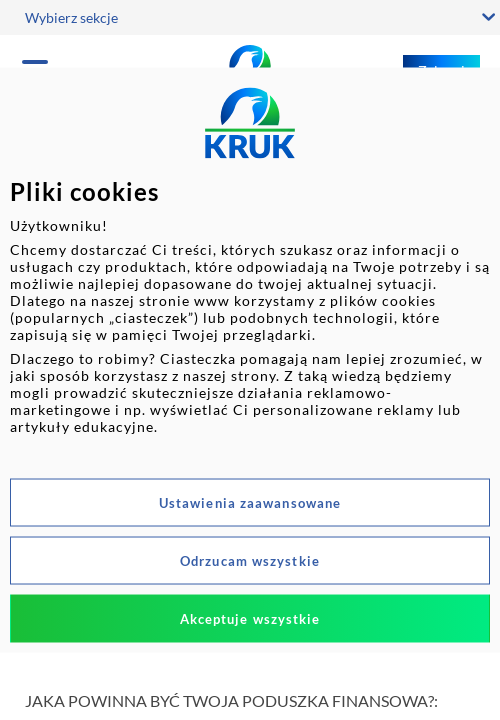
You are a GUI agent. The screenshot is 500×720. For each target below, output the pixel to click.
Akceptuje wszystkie (250, 619)
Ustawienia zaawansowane (250, 503)
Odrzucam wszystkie (250, 561)
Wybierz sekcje (71, 17)
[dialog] (250, 360)
